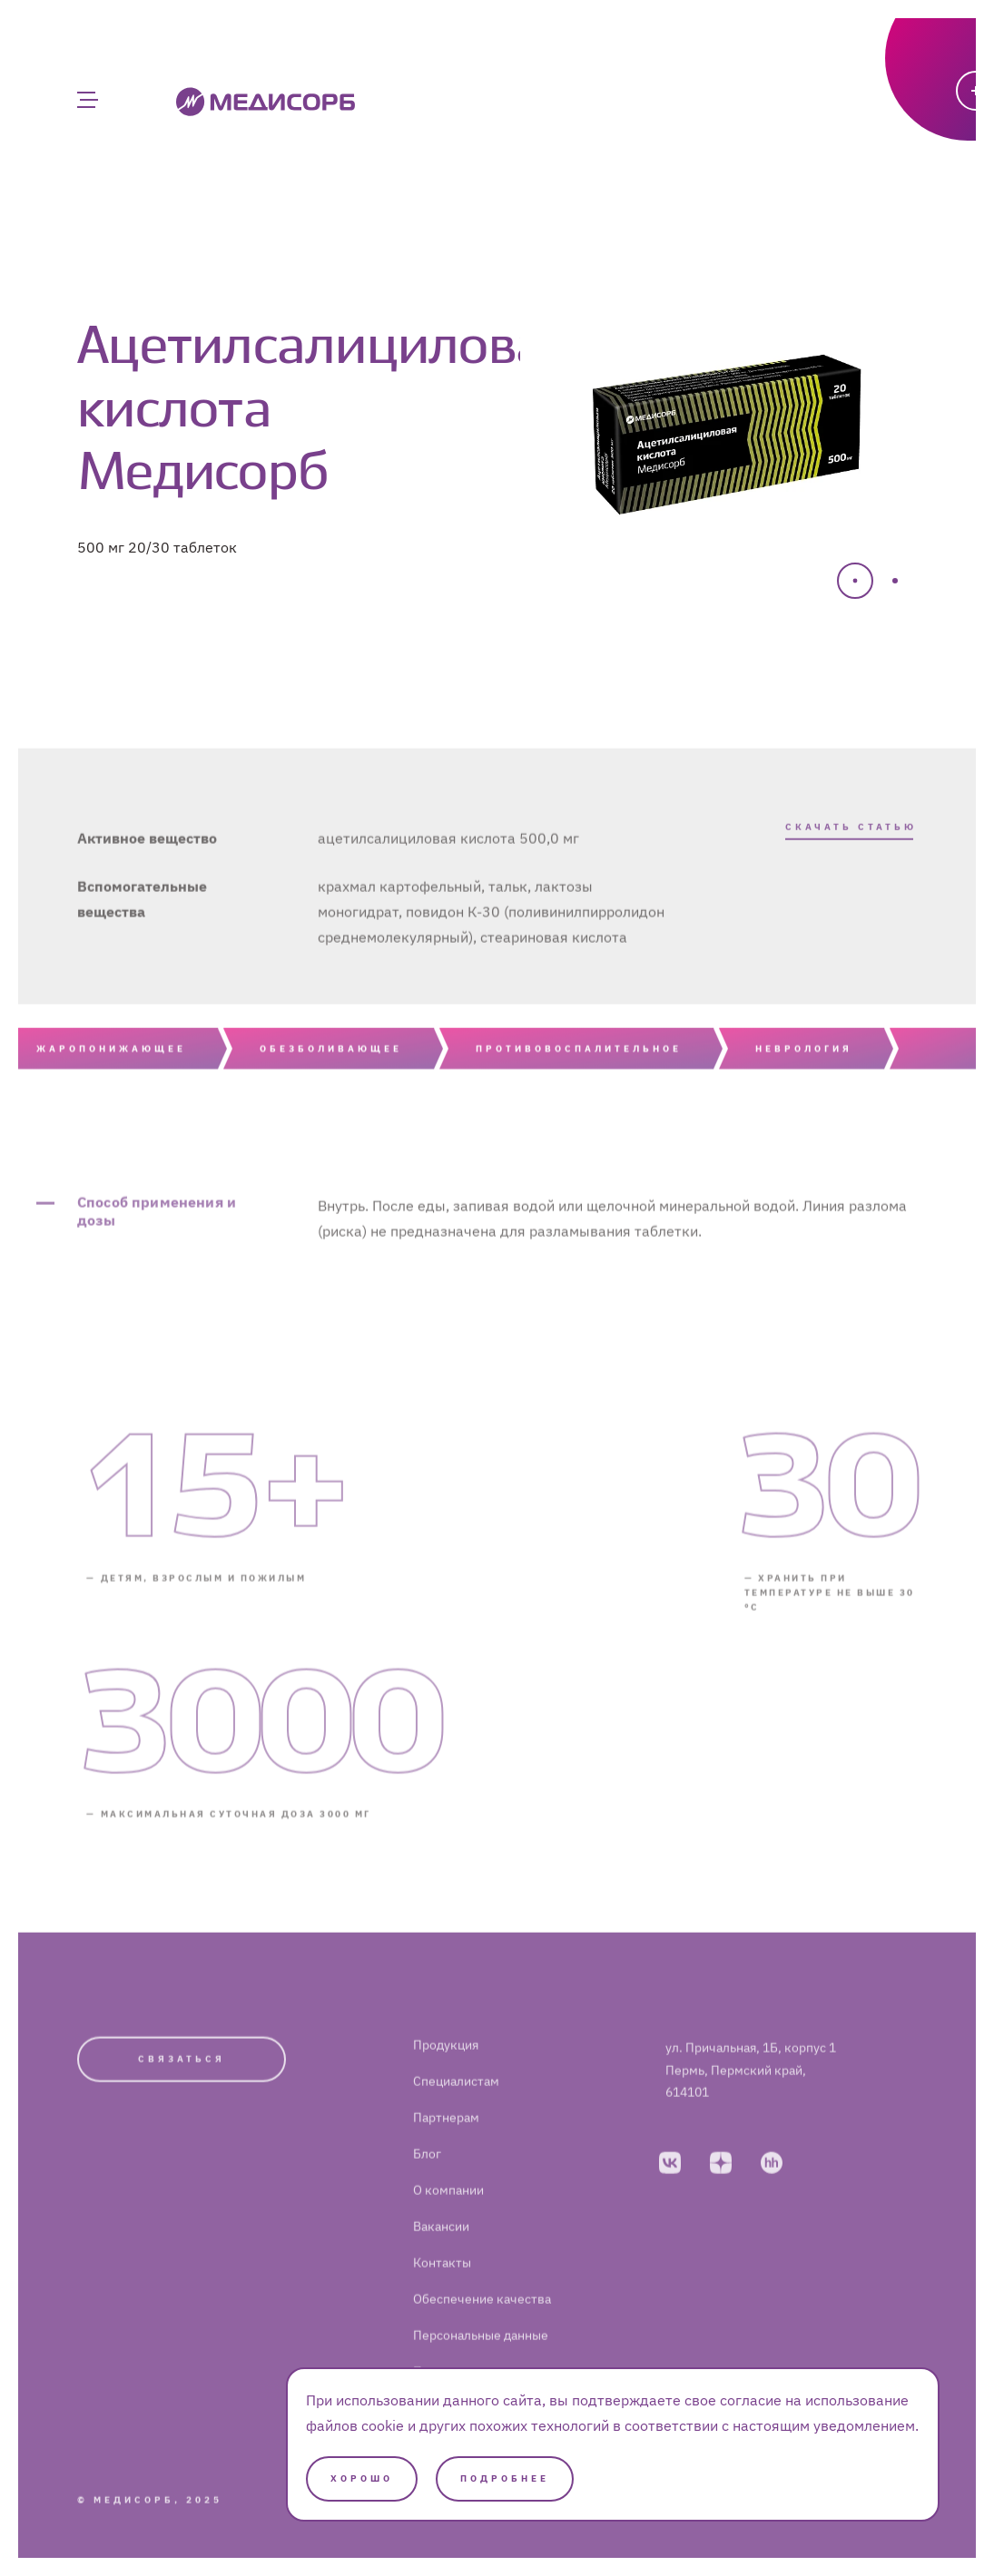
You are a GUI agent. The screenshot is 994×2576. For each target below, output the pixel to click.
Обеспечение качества (482, 2331)
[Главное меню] (86, 100)
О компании (448, 2222)
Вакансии (441, 2258)
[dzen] (721, 2194)
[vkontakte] (670, 2194)
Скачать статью (851, 842)
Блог (427, 2186)
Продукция (445, 2077)
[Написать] (887, 131)
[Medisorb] (265, 100)
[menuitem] (512, 2077)
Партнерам (446, 2149)
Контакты (442, 2295)
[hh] (771, 2194)
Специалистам (456, 2113)
